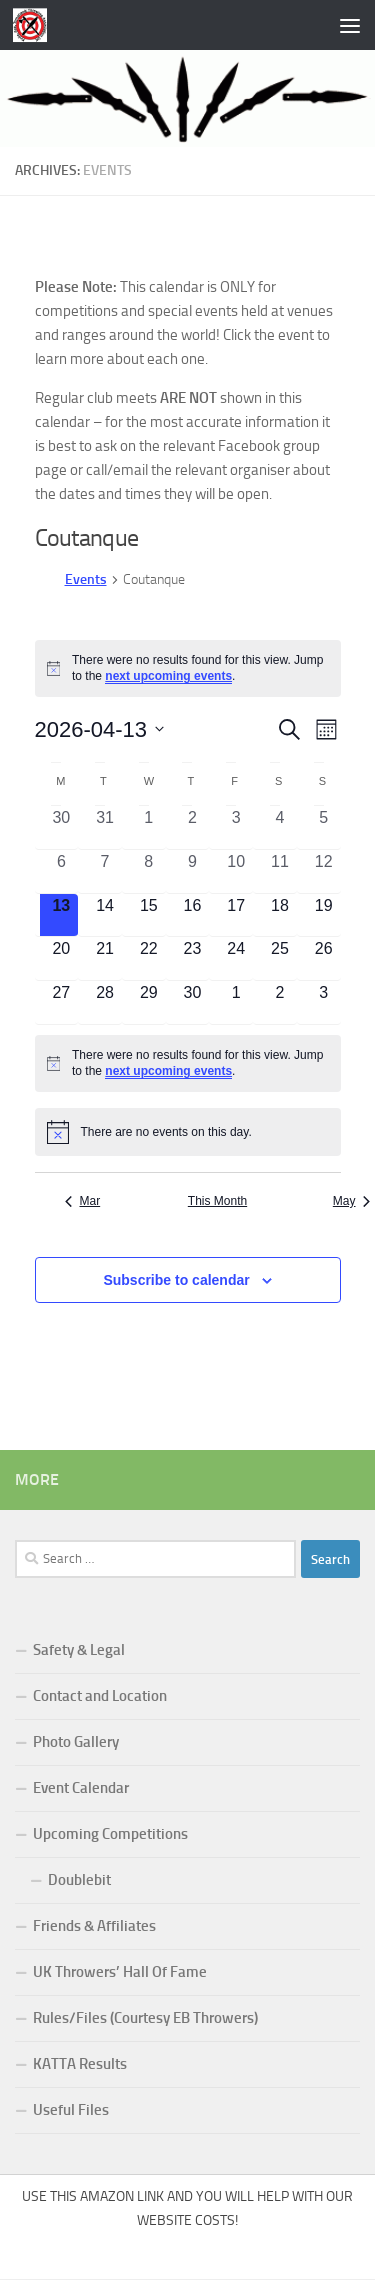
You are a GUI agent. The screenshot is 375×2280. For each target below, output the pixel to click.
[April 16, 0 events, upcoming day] (193, 915)
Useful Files (71, 2110)
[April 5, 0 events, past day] (324, 827)
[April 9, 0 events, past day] (193, 871)
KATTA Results (80, 2064)
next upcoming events (168, 676)
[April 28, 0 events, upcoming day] (105, 1002)
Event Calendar (81, 1788)
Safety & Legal (79, 1650)
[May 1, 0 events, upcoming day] (236, 1002)
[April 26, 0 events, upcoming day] (324, 958)
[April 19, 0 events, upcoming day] (324, 915)
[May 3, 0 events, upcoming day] (324, 1002)
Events (86, 579)
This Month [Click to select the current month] (217, 1201)
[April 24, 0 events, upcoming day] (236, 958)
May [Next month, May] (352, 1201)
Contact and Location (100, 1696)
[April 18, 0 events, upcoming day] (280, 915)
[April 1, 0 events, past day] (149, 827)
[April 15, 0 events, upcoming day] (149, 915)
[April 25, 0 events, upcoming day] (280, 958)
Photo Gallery (76, 1742)
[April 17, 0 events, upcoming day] (236, 915)
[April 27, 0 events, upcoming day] (62, 1002)
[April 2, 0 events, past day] (193, 827)
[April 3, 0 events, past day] (236, 827)
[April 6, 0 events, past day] (62, 871)
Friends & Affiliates (94, 1926)
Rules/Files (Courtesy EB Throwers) (145, 2018)
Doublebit (79, 1880)
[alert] (188, 668)
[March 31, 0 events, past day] (105, 827)
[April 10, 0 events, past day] (236, 871)
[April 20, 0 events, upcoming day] (62, 958)
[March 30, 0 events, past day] (62, 827)
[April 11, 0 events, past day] (280, 871)
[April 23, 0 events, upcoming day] (193, 958)
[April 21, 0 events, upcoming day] (105, 958)
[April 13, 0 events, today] (62, 915)
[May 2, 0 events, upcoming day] (280, 1002)
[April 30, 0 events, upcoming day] (193, 1002)
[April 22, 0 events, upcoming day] (149, 958)
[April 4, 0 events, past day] (280, 827)
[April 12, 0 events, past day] (324, 871)
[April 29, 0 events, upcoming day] (149, 1002)
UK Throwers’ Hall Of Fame (120, 1972)
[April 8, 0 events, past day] (149, 871)
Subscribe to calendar (176, 1280)
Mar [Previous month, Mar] (83, 1201)
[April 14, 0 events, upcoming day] (105, 915)
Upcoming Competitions (110, 1834)
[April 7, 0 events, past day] (105, 871)
